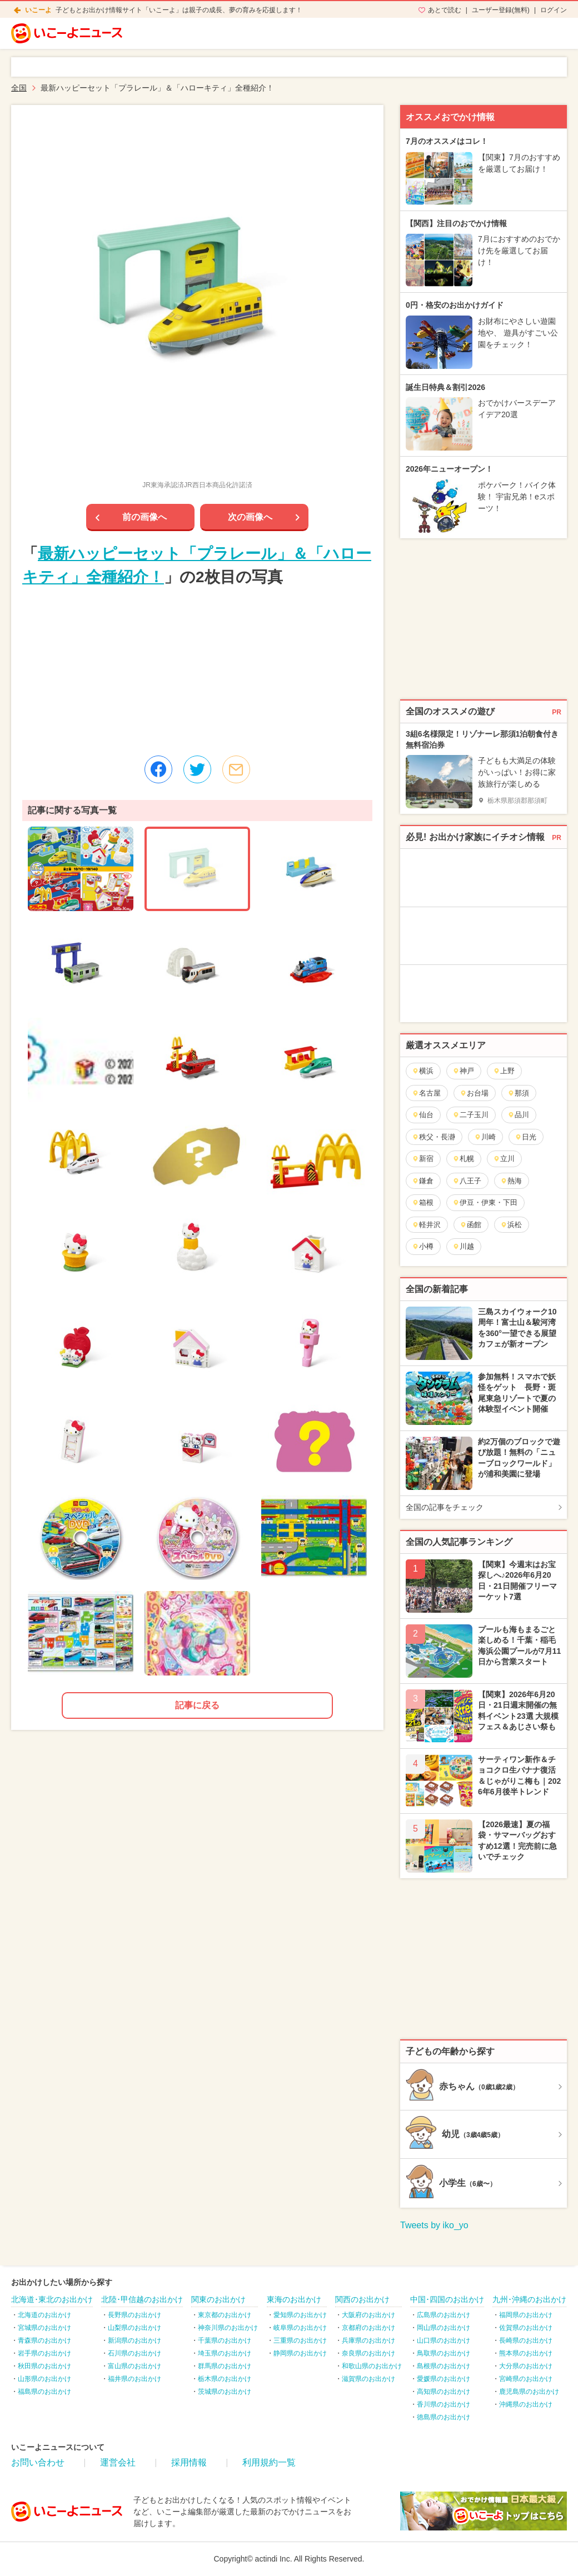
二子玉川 (470, 1115)
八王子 (466, 1181)
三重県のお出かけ (300, 2340)
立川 (504, 1158)
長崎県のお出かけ (525, 2340)
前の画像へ (144, 517)
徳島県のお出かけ (443, 2417)
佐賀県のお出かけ (525, 2328)
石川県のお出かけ (134, 2353)
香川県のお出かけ (443, 2404)
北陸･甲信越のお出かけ (142, 2299)
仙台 (423, 1115)
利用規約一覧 (269, 2462)
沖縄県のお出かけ (525, 2404)
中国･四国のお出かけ (447, 2299)
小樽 (423, 1246)
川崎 (485, 1137)
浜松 (511, 1225)
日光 (525, 1137)
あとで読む (444, 10)
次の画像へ (250, 517)
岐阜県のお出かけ (300, 2328)
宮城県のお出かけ (44, 2328)
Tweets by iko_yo (434, 2225)
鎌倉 (423, 1181)
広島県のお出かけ (443, 2315)
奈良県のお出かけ (368, 2353)
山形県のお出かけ (44, 2379)
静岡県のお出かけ (300, 2353)
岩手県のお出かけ (44, 2353)
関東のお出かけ (218, 2299)
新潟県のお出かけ (134, 2340)
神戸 (463, 1071)
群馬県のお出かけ (224, 2366)
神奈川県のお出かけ (228, 2328)
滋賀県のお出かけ (368, 2379)
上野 (504, 1071)
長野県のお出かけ (134, 2315)
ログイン (553, 10)
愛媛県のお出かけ (443, 2379)
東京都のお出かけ (224, 2315)
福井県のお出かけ (134, 2379)
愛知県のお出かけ (300, 2315)
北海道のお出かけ (44, 2315)
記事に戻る (197, 1705)
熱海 (511, 1181)
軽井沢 (426, 1225)
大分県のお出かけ (525, 2366)
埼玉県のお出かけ (224, 2353)
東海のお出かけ (294, 2299)
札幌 (463, 1158)
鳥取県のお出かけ (443, 2353)
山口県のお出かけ (443, 2340)
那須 (518, 1093)
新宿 (423, 1158)
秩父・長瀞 (433, 1137)
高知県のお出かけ (443, 2391)
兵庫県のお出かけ (368, 2340)
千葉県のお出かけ (224, 2340)
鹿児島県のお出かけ (529, 2391)
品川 (518, 1115)
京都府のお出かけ (368, 2328)
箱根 (423, 1202)
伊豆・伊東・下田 (484, 1202)
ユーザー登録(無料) (501, 10)
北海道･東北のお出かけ (52, 2299)
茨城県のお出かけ (224, 2391)
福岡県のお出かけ (525, 2315)
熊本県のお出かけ (525, 2353)
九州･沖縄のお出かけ (529, 2299)
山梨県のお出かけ (134, 2328)
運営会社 (118, 2462)
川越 (463, 1246)
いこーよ (38, 10)
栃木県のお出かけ (224, 2379)
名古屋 (426, 1093)
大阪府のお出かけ (368, 2315)
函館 (470, 1225)
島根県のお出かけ (443, 2366)
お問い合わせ (37, 2462)
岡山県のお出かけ (443, 2328)
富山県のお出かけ (134, 2366)
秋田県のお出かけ (44, 2366)
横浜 (423, 1071)
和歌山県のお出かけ (372, 2366)
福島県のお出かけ (44, 2391)
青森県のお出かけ (44, 2340)
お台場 (474, 1093)
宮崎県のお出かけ (525, 2379)
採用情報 (189, 2462)
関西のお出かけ (362, 2299)
